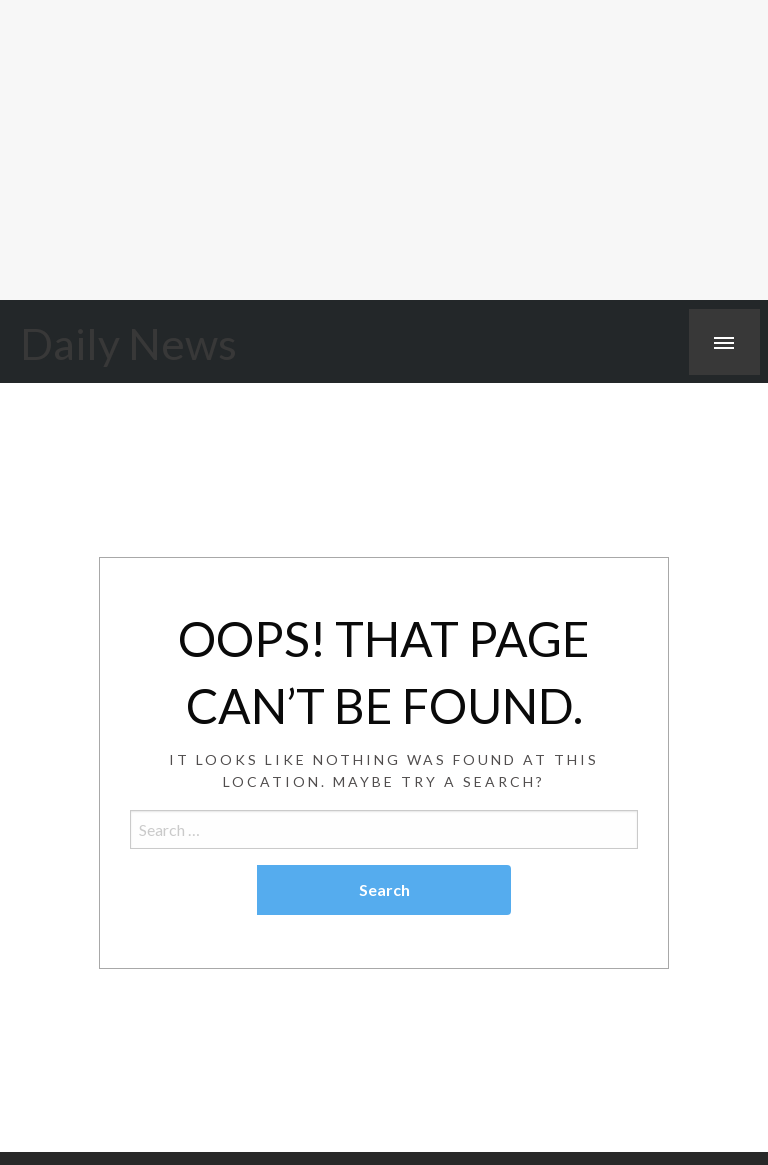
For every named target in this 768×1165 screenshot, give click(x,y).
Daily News (128, 343)
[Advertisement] (384, 150)
